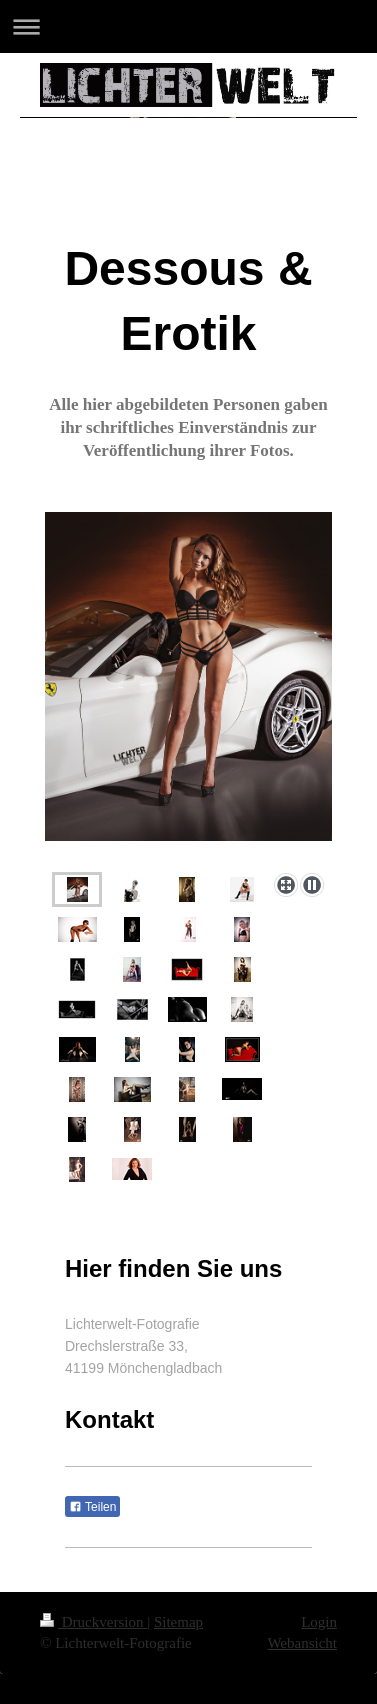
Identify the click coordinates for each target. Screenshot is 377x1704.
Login (319, 1622)
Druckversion (93, 1622)
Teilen (92, 1507)
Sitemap (178, 1622)
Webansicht (302, 1643)
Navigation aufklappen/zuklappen (188, 26)
